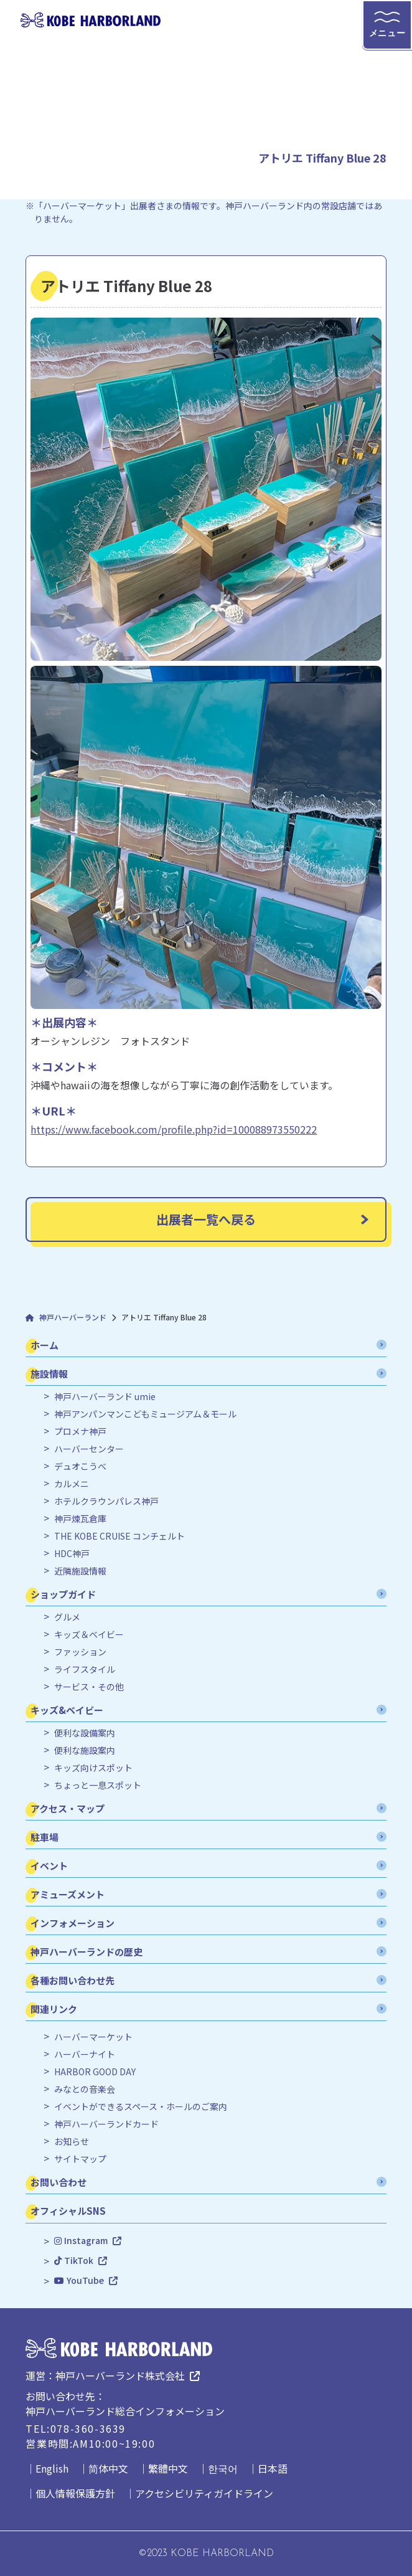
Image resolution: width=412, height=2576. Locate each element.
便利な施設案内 (84, 1750)
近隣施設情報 (80, 1571)
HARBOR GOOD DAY (95, 2072)
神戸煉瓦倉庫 (80, 1519)
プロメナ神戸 (80, 1431)
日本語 (273, 2468)
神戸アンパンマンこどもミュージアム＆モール (145, 1414)
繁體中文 (168, 2468)
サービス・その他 (89, 1687)
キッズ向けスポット (93, 1768)
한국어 (223, 2468)
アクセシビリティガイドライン (204, 2493)
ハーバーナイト (84, 2054)
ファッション (80, 1652)
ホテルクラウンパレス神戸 (106, 1501)
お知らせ (71, 2141)
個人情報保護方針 (75, 2493)
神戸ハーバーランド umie (105, 1397)
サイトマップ (80, 2159)
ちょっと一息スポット (97, 1785)
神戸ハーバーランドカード (106, 2124)
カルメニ (71, 1484)
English (51, 2468)
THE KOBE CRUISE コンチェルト (119, 1536)
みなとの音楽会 (84, 2089)
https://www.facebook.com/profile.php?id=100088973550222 (173, 1129)
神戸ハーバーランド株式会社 (120, 2375)
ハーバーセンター (89, 1449)
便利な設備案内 (84, 1733)
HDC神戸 (72, 1554)
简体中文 (108, 2468)
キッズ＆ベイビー (89, 1635)
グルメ (67, 1617)
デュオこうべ (80, 1466)
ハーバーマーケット (93, 2037)
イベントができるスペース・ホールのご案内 (140, 2107)
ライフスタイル (84, 1669)
